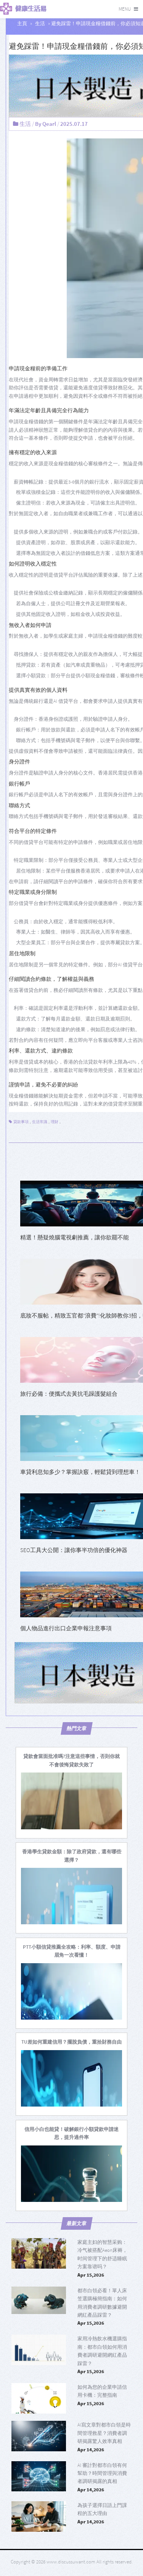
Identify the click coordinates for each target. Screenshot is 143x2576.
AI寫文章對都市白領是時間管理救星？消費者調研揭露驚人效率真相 (104, 2433)
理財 (54, 1121)
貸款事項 (21, 1121)
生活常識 (39, 1121)
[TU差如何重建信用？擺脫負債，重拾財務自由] (71, 2042)
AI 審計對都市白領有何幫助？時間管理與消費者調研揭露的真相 (102, 2473)
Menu (125, 9)
